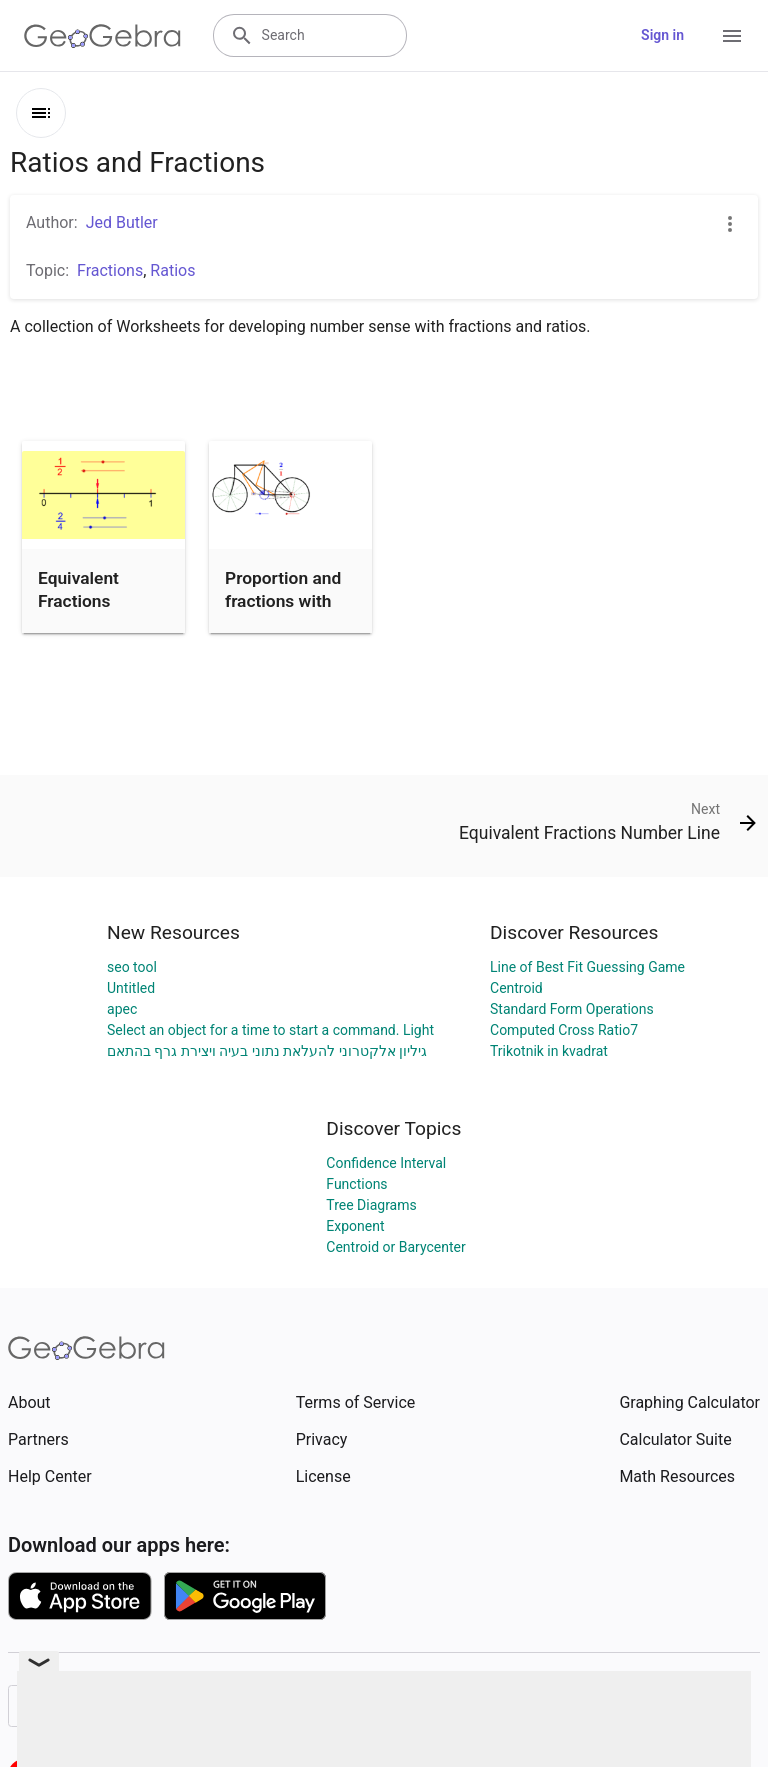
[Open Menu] (732, 36)
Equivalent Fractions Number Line (88, 600)
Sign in (662, 35)
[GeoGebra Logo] (102, 36)
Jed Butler (122, 222)
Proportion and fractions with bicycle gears (283, 600)
